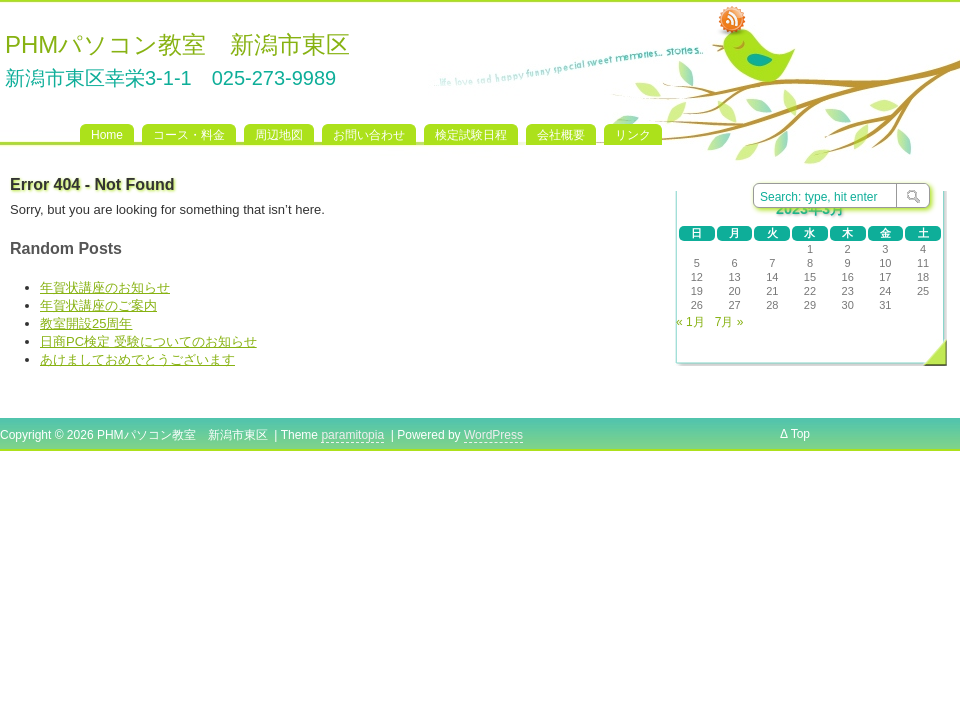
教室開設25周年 (86, 323)
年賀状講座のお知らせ (105, 287)
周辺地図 (279, 135)
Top (800, 434)
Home (107, 135)
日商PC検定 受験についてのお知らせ (148, 341)
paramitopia (352, 435)
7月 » (729, 322)
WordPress (493, 435)
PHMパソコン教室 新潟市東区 (177, 44)
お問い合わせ (369, 135)
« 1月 (690, 322)
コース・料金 (189, 135)
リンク (633, 135)
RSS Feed (732, 21)
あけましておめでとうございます (137, 359)
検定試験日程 (471, 135)
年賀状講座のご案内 (98, 305)
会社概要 (561, 135)
